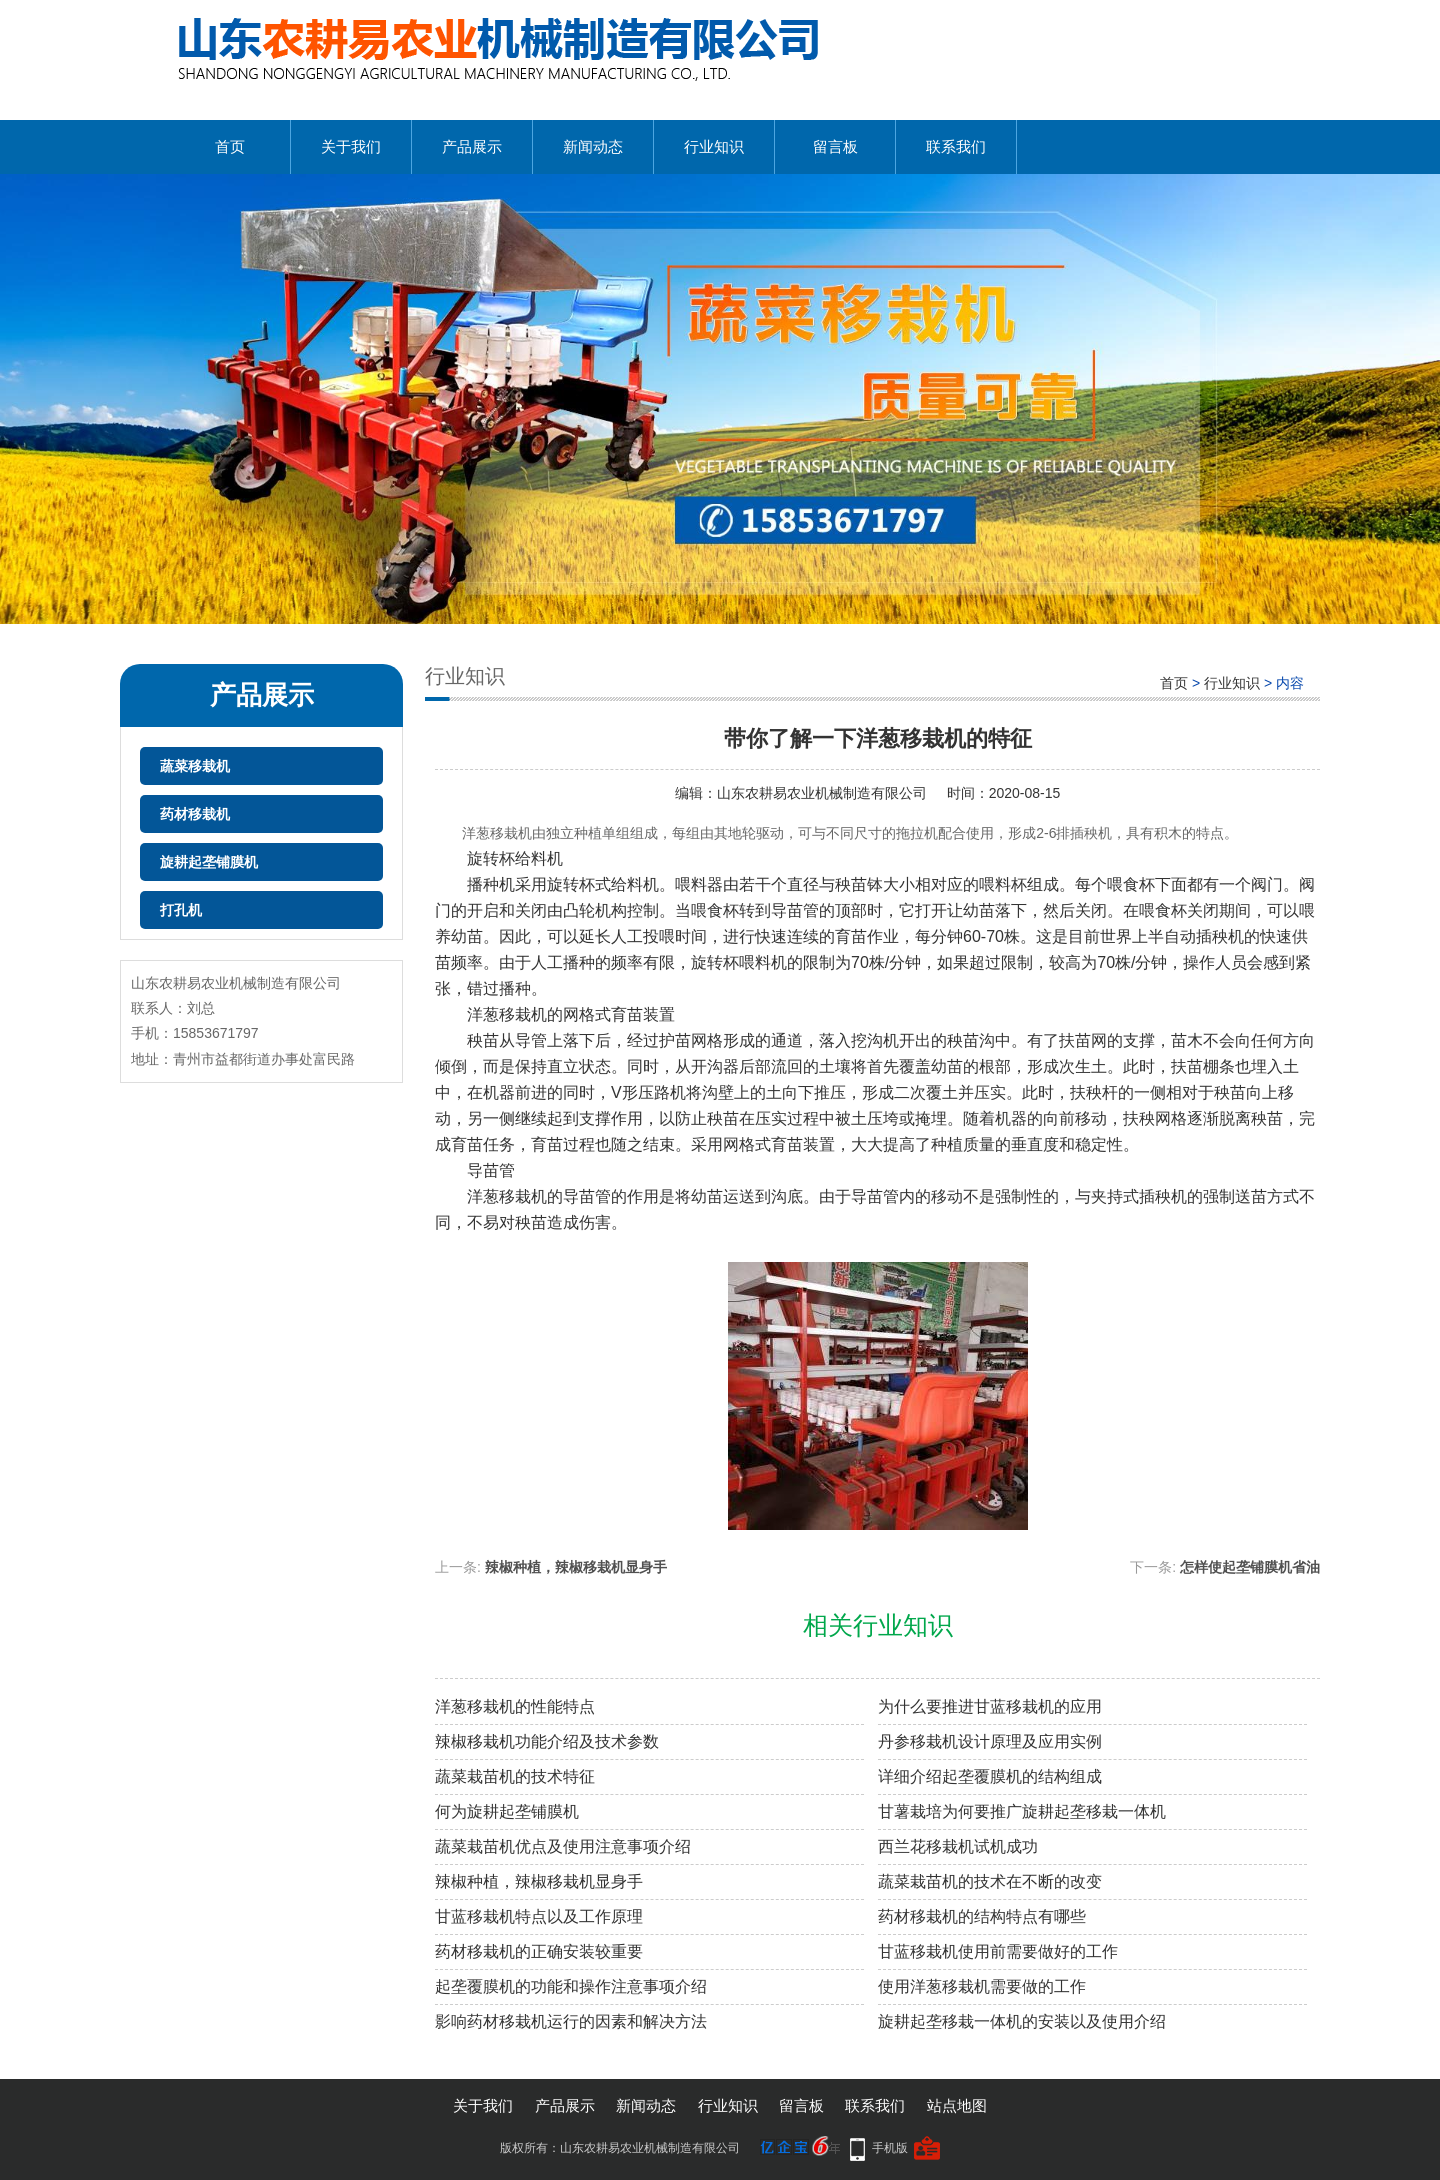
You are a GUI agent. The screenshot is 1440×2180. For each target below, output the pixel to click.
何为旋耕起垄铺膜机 (507, 1811)
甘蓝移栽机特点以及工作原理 (539, 1916)
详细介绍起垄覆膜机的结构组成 (990, 1776)
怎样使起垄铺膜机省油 (1250, 1567)
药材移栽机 (195, 814)
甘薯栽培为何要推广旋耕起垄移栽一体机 (1022, 1811)
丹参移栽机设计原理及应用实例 (990, 1741)
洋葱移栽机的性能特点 (515, 1706)
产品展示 (472, 146)
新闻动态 (593, 146)
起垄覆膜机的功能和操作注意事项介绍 (571, 1986)
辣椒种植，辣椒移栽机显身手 (576, 1567)
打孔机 (181, 910)
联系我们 (956, 146)
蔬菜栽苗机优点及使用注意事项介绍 (563, 1846)
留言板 (835, 146)
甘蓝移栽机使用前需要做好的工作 (998, 1951)
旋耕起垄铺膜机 (209, 862)
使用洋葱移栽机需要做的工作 (982, 1986)
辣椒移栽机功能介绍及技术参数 (547, 1741)
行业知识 (714, 146)
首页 (230, 146)
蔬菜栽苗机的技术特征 (515, 1776)
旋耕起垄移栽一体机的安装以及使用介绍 (1022, 2021)
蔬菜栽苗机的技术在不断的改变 (990, 1881)
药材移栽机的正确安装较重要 (539, 1951)
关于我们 (351, 146)
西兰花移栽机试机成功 (958, 1846)
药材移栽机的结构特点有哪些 (982, 1916)
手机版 (890, 2148)
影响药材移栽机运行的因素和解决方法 (571, 2021)
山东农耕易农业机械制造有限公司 (822, 793)
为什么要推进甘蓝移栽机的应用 (990, 1706)
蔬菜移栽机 (195, 766)
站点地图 (957, 2105)
